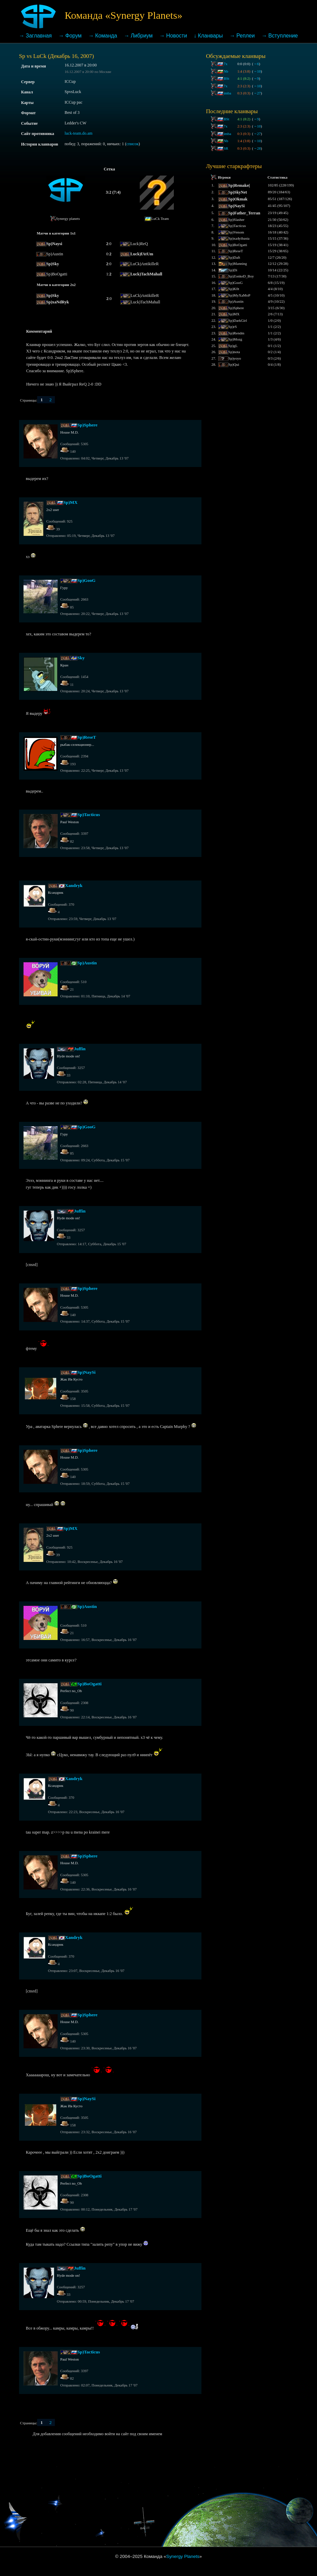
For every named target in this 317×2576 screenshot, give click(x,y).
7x (225, 64)
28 (257, 148)
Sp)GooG (86, 580)
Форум (73, 36)
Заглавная (39, 36)
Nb (226, 71)
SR (226, 148)
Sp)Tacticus (88, 814)
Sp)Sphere (87, 424)
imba (227, 93)
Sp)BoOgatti (89, 1683)
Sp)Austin (87, 962)
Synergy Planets (182, 2556)
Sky (81, 657)
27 (257, 93)
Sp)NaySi (86, 1372)
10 (257, 71)
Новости (176, 36)
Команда (106, 36)
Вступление (283, 36)
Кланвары (210, 36)
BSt (226, 78)
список (132, 143)
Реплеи (245, 36)
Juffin (80, 1048)
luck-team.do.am (79, 133)
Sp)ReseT (86, 737)
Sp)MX (70, 502)
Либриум (141, 36)
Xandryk (73, 885)
